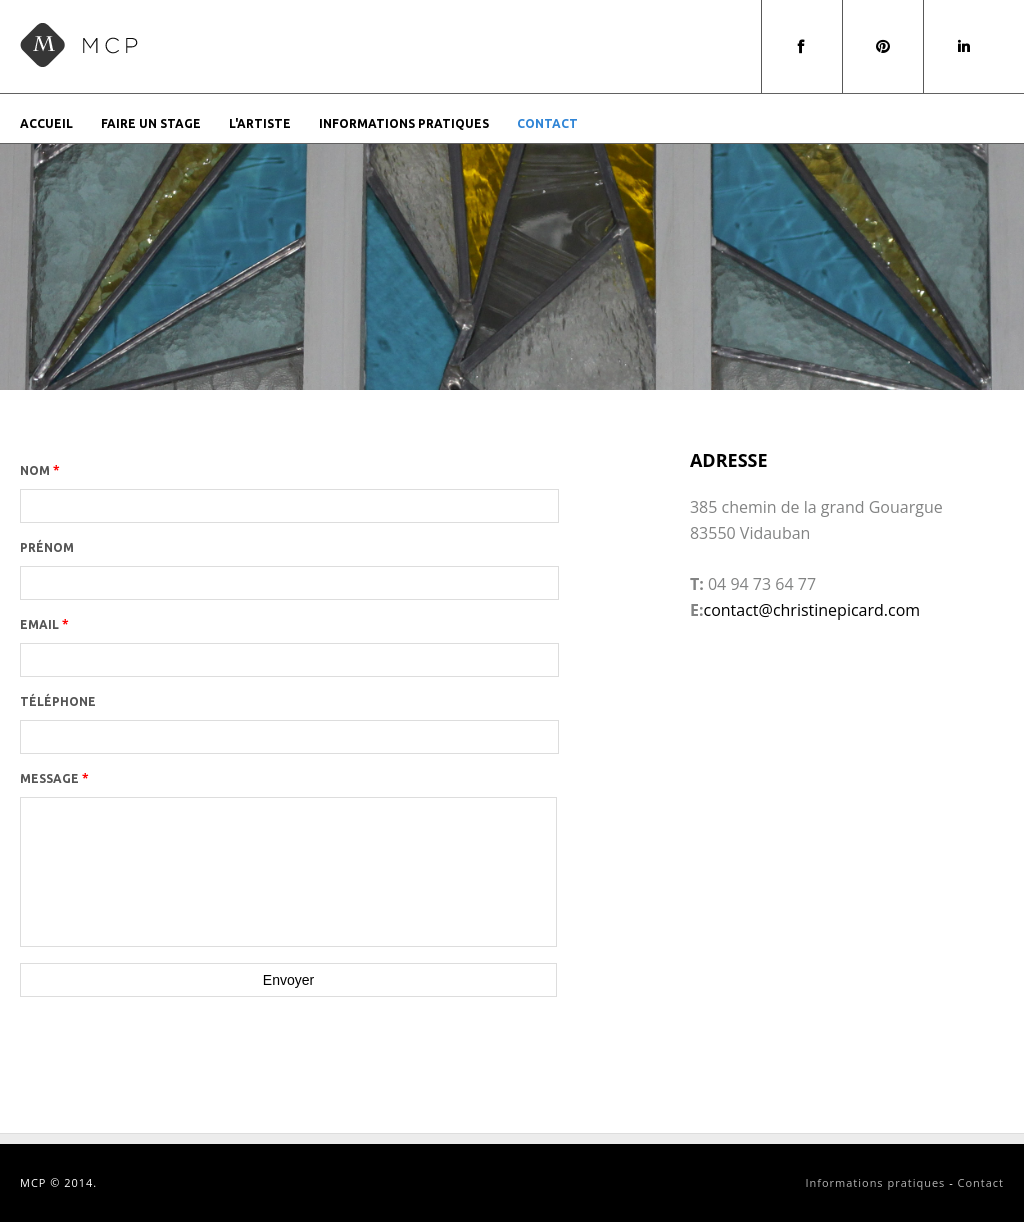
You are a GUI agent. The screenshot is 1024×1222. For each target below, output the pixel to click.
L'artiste (260, 123)
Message (54, 778)
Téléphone (58, 701)
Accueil (46, 123)
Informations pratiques (404, 123)
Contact (547, 123)
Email (44, 624)
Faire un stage (151, 123)
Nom (40, 470)
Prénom (47, 547)
